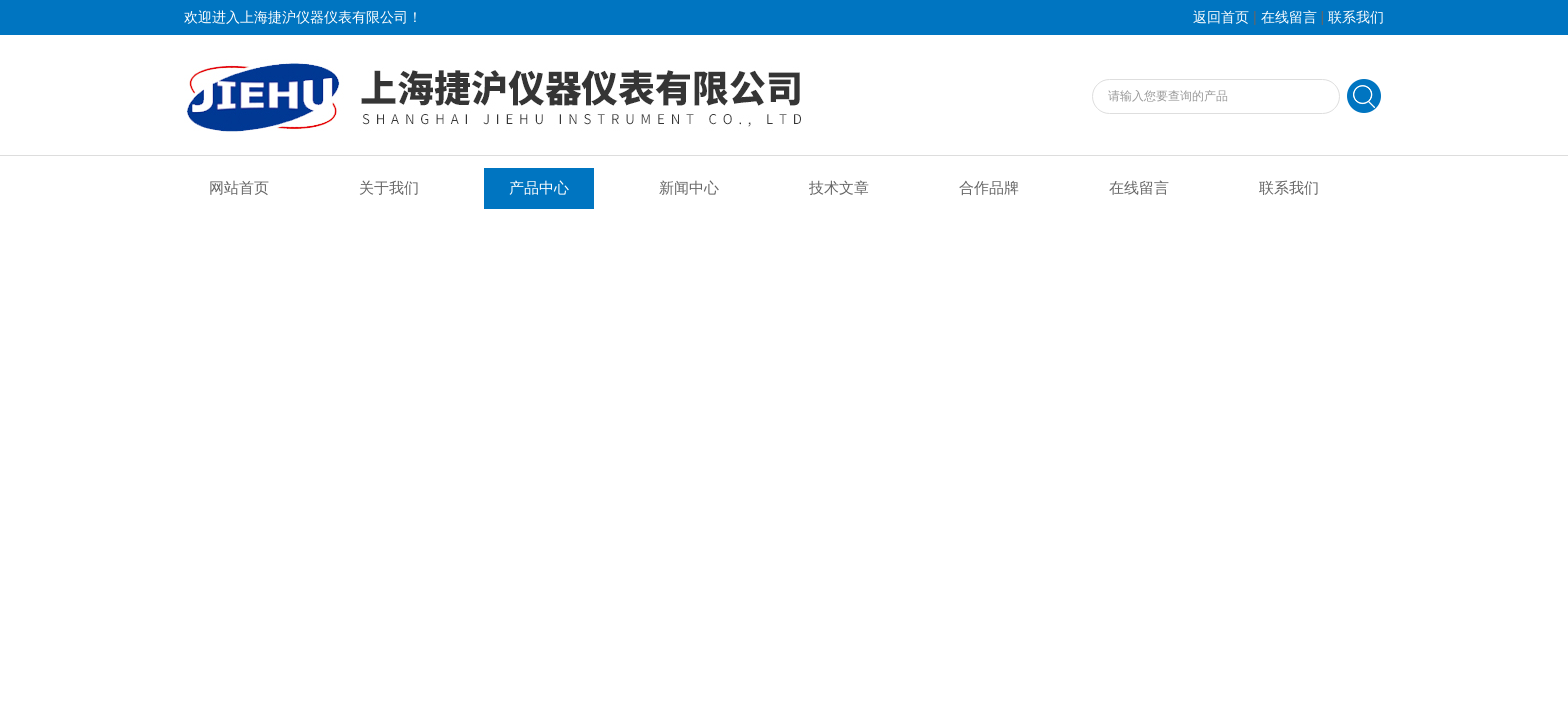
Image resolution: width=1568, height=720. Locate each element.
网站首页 (239, 188)
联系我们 (1356, 17)
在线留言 (1289, 17)
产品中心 (539, 188)
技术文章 (839, 188)
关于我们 (389, 188)
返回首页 (1221, 17)
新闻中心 (689, 188)
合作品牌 (989, 188)
